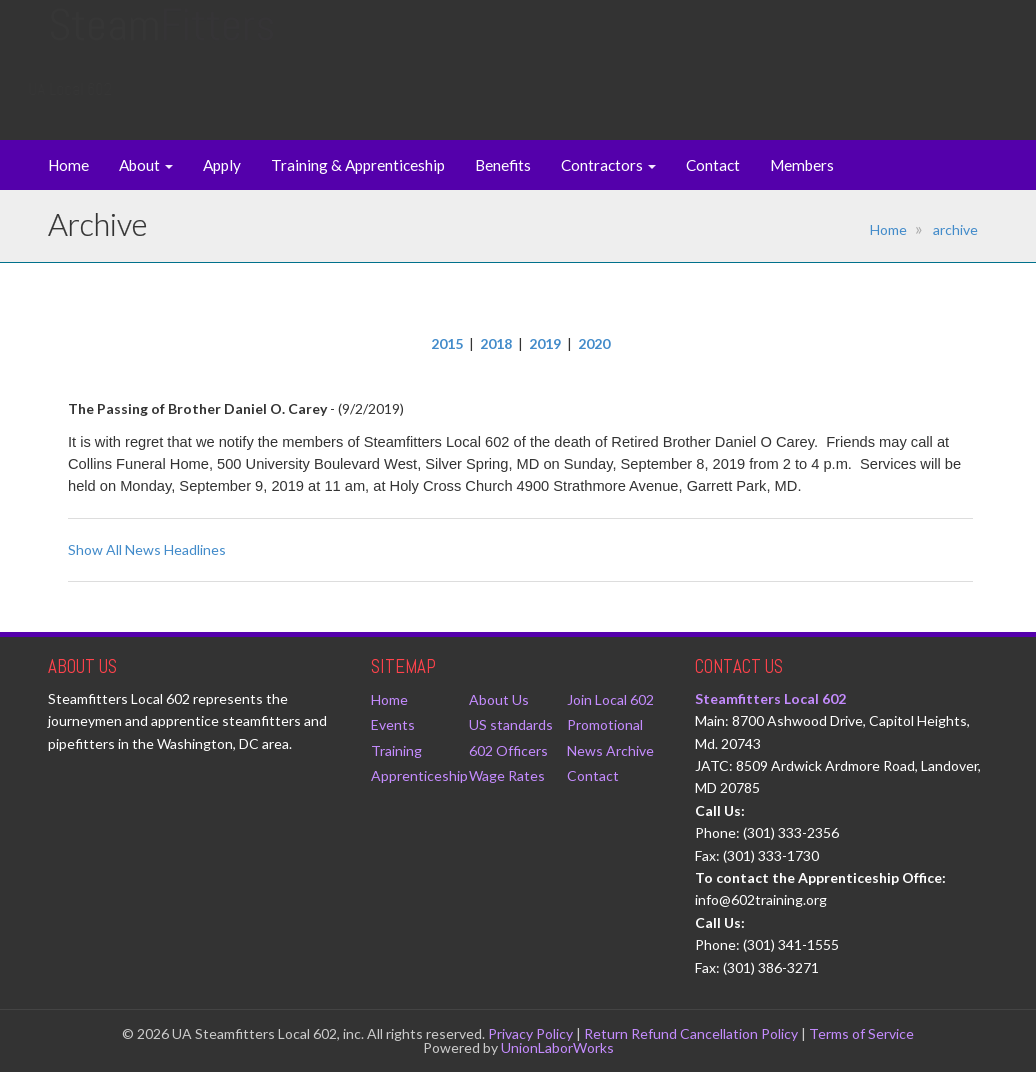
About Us (499, 699)
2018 (496, 343)
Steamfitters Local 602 (770, 698)
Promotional (605, 724)
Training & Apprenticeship (358, 165)
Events (393, 724)
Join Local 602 (610, 699)
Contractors (608, 165)
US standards (511, 724)
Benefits (503, 165)
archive (955, 229)
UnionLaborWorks (557, 1047)
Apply (222, 165)
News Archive (610, 750)
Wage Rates (507, 775)
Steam (161, 44)
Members (802, 165)
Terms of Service (861, 1033)
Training (396, 750)
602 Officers (508, 750)
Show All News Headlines (147, 549)
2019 (545, 343)
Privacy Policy (530, 1033)
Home (68, 165)
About (146, 165)
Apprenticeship (419, 775)
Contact (713, 165)
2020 (594, 343)
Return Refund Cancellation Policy (691, 1033)
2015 (447, 343)
